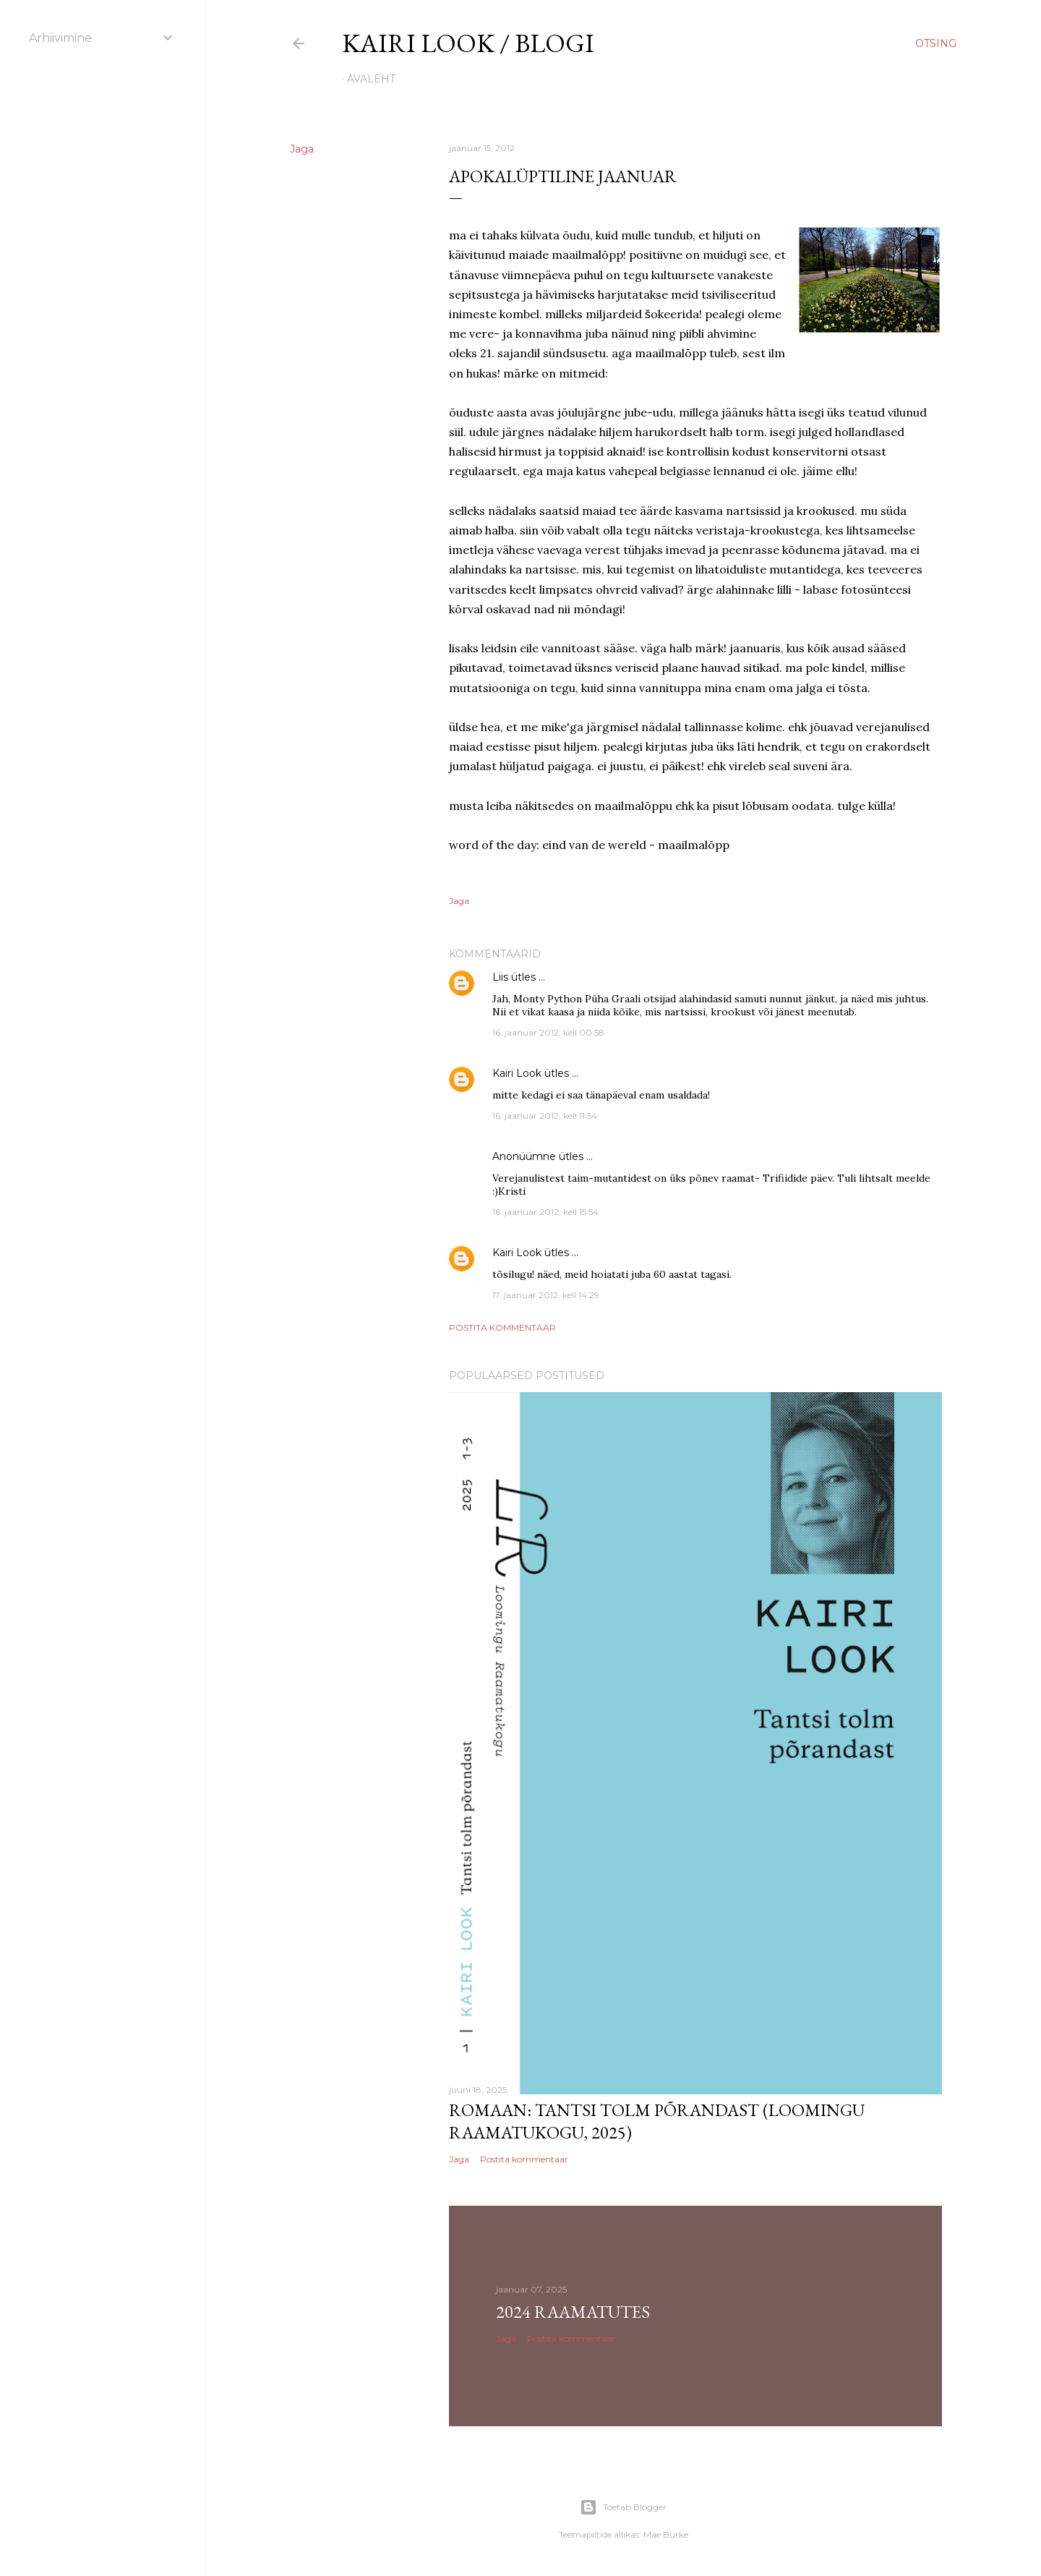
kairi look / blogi (468, 43)
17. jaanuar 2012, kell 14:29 (545, 1294)
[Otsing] (935, 43)
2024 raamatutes (573, 2311)
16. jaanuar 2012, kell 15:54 (545, 1211)
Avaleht (371, 78)
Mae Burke (665, 2534)
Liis (500, 977)
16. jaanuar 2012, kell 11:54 (544, 1115)
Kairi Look (516, 1073)
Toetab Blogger (623, 2507)
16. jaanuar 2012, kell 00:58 (548, 1032)
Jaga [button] (302, 148)
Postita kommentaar (502, 1327)
